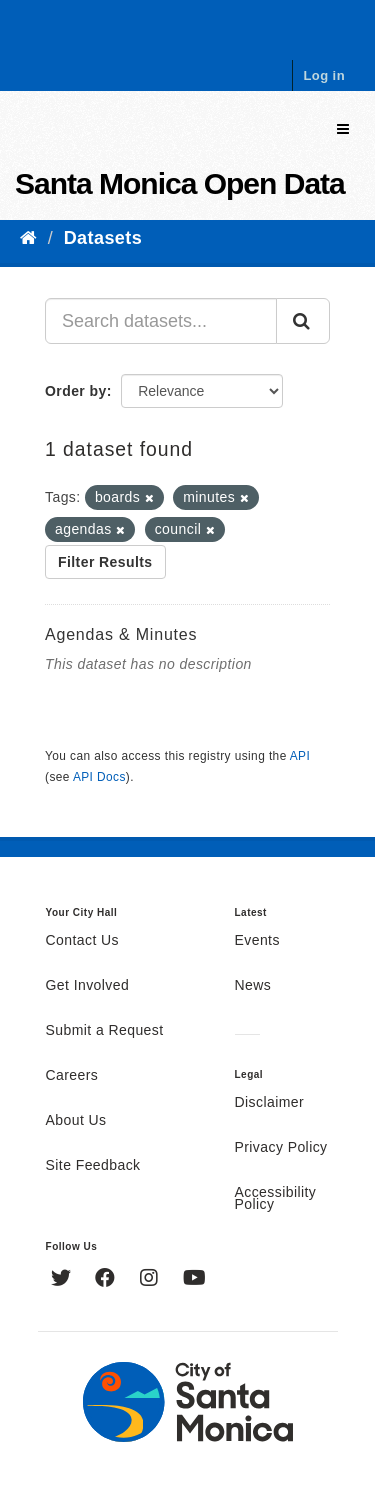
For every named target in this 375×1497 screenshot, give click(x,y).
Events (257, 941)
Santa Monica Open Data (180, 183)
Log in (324, 75)
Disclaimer (270, 1103)
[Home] (28, 238)
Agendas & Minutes (121, 634)
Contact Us (82, 941)
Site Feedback (93, 1166)
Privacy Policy (281, 1148)
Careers (72, 1076)
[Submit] (303, 321)
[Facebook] (107, 1280)
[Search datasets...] (161, 321)
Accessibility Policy (276, 1199)
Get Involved (88, 986)
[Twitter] (63, 1280)
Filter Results (105, 562)
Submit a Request (105, 1031)
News (253, 986)
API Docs (99, 777)
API (300, 756)
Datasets (103, 238)
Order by (76, 391)
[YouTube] (194, 1280)
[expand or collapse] (343, 129)
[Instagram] (151, 1280)
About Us (76, 1121)
